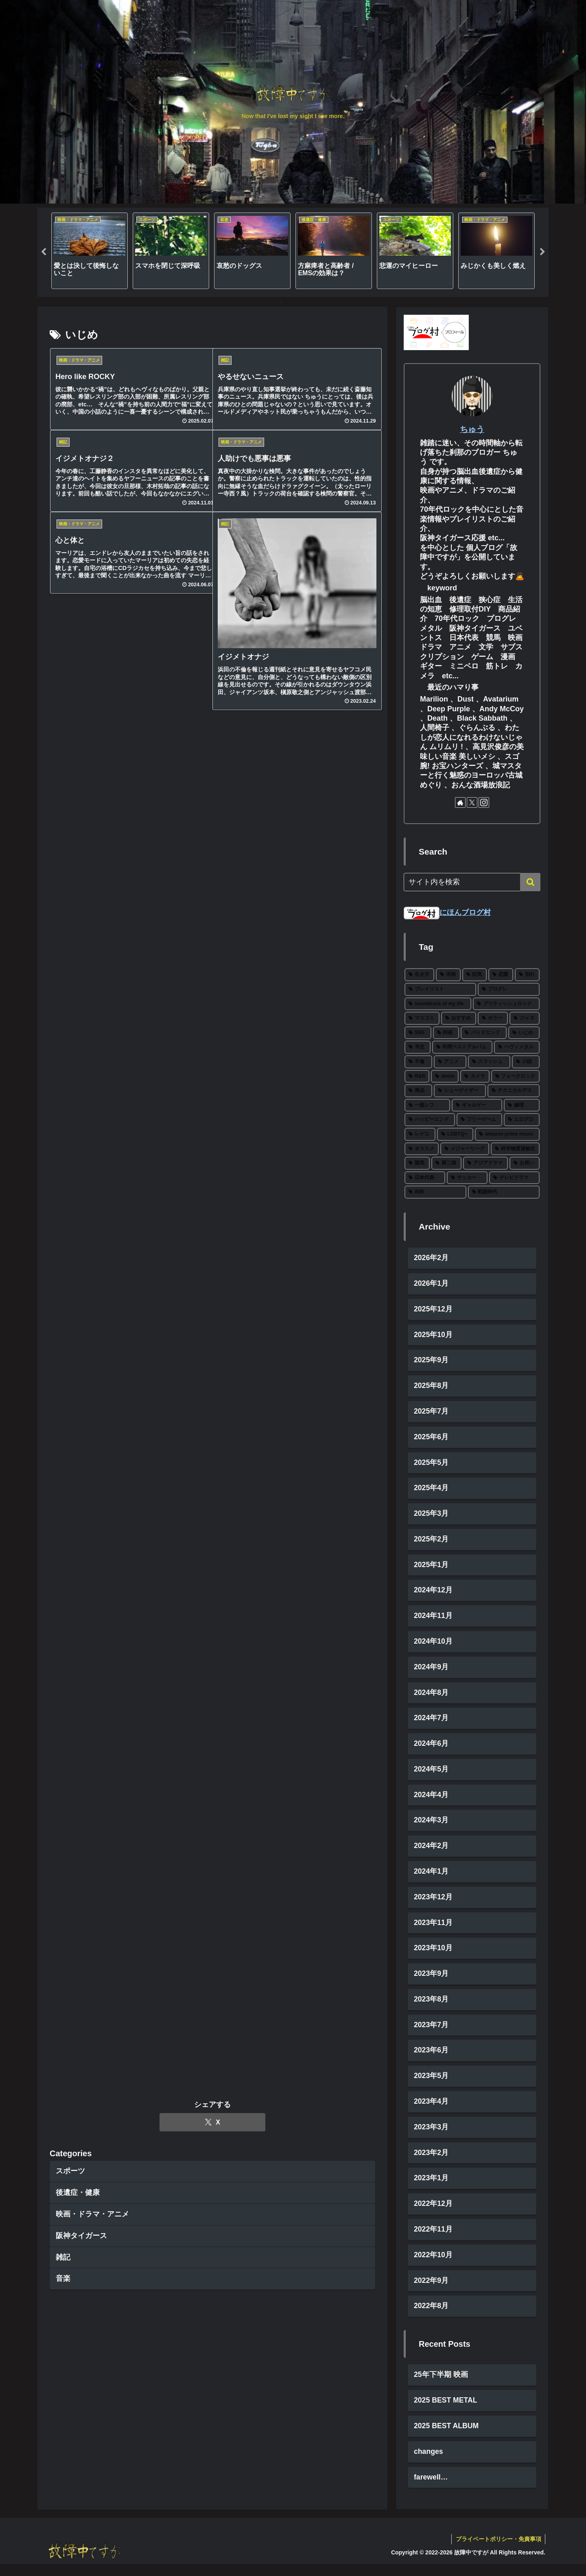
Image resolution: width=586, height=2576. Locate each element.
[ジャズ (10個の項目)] (524, 1018)
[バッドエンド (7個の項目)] (484, 1032)
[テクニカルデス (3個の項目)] (514, 1090)
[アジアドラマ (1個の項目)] (485, 1163)
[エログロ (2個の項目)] (522, 1119)
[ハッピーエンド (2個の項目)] (430, 1119)
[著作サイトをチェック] (460, 802)
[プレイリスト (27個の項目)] (440, 989)
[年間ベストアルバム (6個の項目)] (462, 1047)
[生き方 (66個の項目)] (419, 974)
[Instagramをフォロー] (484, 802)
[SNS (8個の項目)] (418, 1032)
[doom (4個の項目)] (445, 1076)
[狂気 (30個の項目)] (474, 974)
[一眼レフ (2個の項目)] (427, 1105)
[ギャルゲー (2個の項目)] (477, 1105)
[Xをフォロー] (472, 802)
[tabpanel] (89, 251)
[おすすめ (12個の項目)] (458, 1018)
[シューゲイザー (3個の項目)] (460, 1090)
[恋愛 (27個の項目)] (500, 974)
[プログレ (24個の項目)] (509, 989)
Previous (43, 252)
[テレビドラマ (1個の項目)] (514, 1177)
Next (542, 252)
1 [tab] (281, 302)
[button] (530, 882)
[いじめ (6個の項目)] (524, 1032)
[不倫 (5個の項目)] (418, 1061)
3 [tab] (305, 302)
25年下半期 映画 (441, 2385)
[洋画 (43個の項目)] (448, 974)
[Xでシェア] (212, 750)
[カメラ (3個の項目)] (474, 1076)
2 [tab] (293, 302)
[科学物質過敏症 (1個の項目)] (515, 1148)
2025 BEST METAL (446, 2411)
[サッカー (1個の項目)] (467, 1177)
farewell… (431, 2489)
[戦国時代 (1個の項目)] (504, 1192)
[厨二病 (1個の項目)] (446, 1163)
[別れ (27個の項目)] (527, 974)
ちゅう (472, 429)
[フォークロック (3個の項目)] (515, 1076)
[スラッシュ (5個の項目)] (489, 1061)
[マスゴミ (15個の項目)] (422, 1018)
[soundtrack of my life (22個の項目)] (438, 1004)
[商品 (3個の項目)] (418, 1090)
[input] (472, 882)
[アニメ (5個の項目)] (450, 1061)
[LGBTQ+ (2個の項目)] (455, 1134)
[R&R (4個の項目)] (417, 1076)
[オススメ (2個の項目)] (422, 1148)
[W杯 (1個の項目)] (435, 1192)
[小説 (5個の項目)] (526, 1061)
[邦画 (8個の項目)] (446, 1032)
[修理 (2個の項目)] (522, 1105)
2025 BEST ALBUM (447, 2437)
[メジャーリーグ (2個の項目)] (464, 1148)
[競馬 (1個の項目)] (417, 1163)
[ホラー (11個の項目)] (493, 1018)
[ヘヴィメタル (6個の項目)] (517, 1047)
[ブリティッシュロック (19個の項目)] (506, 1004)
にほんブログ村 (447, 912)
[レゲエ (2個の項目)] (420, 1134)
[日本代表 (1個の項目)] (425, 1177)
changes (429, 2463)
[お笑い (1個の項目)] (524, 1163)
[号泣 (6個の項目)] (418, 1047)
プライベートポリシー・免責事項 (498, 2550)
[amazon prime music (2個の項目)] (507, 1134)
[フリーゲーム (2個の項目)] (479, 1119)
